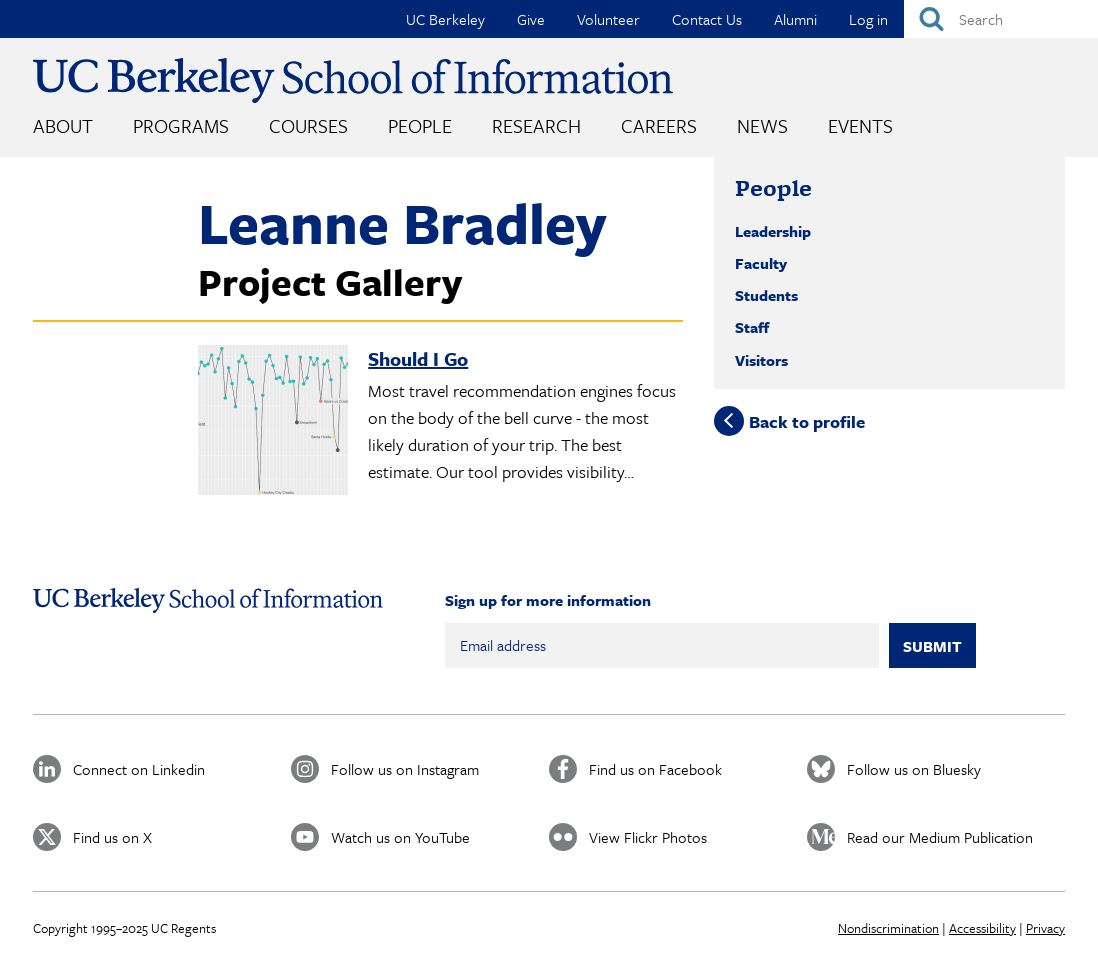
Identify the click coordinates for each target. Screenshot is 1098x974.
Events (860, 125)
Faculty (761, 263)
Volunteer (608, 19)
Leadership (773, 231)
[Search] (1001, 19)
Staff (752, 327)
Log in (868, 19)
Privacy (1045, 928)
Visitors (761, 360)
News (762, 125)
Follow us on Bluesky (914, 769)
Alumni (795, 19)
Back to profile (807, 421)
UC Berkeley (445, 19)
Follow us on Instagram (405, 769)
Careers (659, 125)
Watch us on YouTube (400, 837)
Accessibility (982, 928)
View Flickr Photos (648, 837)
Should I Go (418, 358)
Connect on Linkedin (139, 769)
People (420, 125)
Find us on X (112, 837)
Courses (308, 125)
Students (766, 295)
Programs (181, 125)
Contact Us (707, 19)
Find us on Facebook (655, 769)
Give (531, 19)
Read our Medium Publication (940, 837)
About (63, 125)
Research (536, 125)
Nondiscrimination (888, 928)
